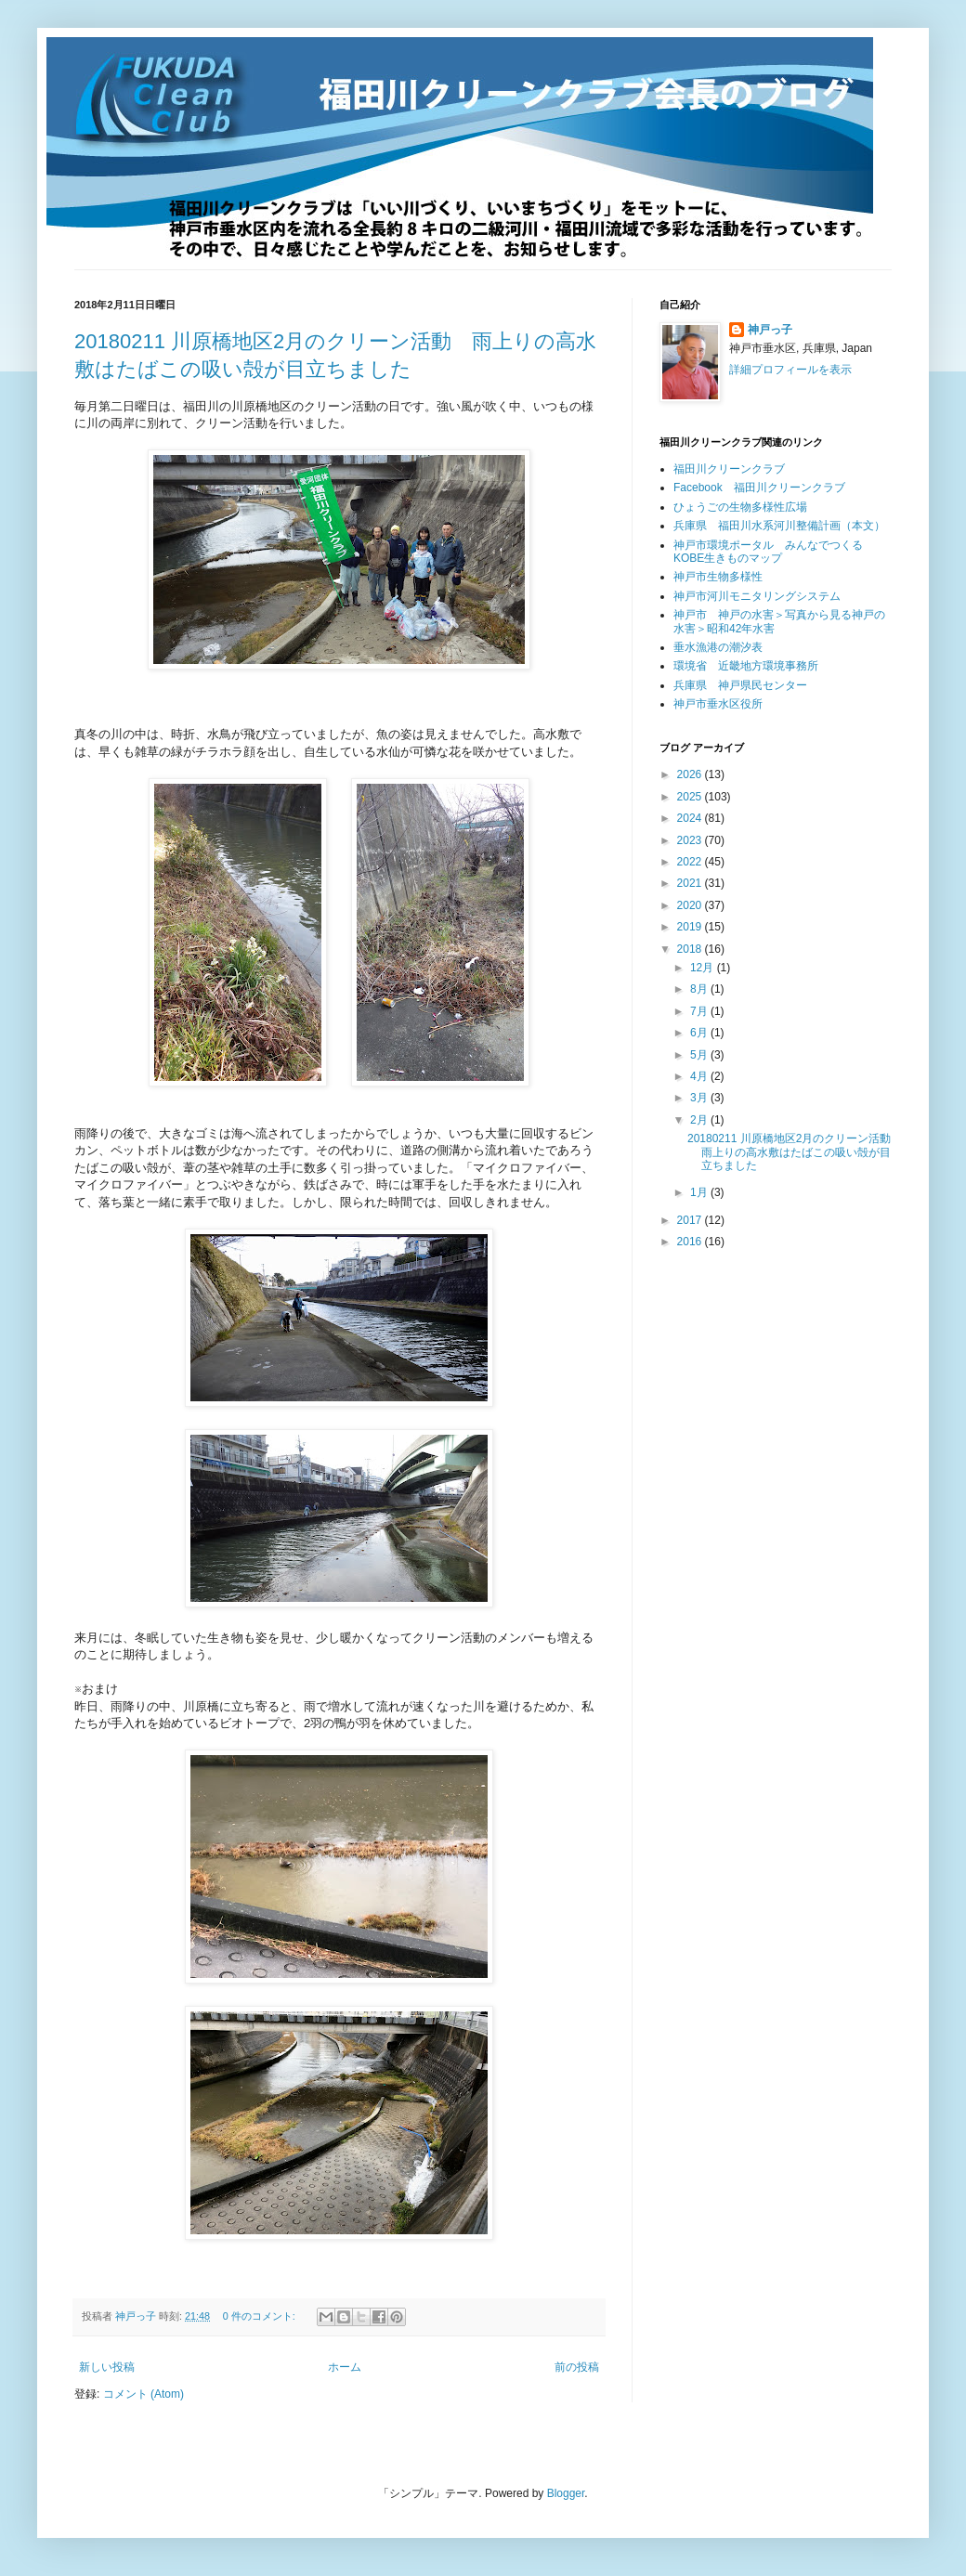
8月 (700, 988)
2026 (691, 774)
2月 (700, 1119)
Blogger (566, 2493)
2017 (691, 1220)
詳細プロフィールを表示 (790, 369)
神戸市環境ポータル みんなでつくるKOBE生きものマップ (768, 552)
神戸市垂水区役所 (718, 703)
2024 (691, 818)
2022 (691, 861)
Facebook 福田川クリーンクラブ (759, 487)
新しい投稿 (107, 2367)
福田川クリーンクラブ (729, 468)
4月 (700, 1076)
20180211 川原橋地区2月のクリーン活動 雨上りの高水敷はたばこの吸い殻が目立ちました (794, 1152)
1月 (700, 1192)
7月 (700, 1011)
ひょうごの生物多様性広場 (740, 507)
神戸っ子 (770, 329)
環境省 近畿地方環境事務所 (745, 665)
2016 (691, 1241)
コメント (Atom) (143, 2393)
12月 (703, 967)
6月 (700, 1032)
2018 (691, 949)
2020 (691, 905)
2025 (691, 796)
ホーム (344, 2367)
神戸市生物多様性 (718, 576)
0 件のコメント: (260, 2316)
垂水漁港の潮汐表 (718, 647)
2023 (691, 840)
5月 (700, 1054)
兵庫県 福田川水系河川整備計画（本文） (779, 525)
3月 (700, 1097)
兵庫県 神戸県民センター (740, 685)
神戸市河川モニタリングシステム (757, 596)
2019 (691, 926)
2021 (691, 883)
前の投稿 (577, 2367)
